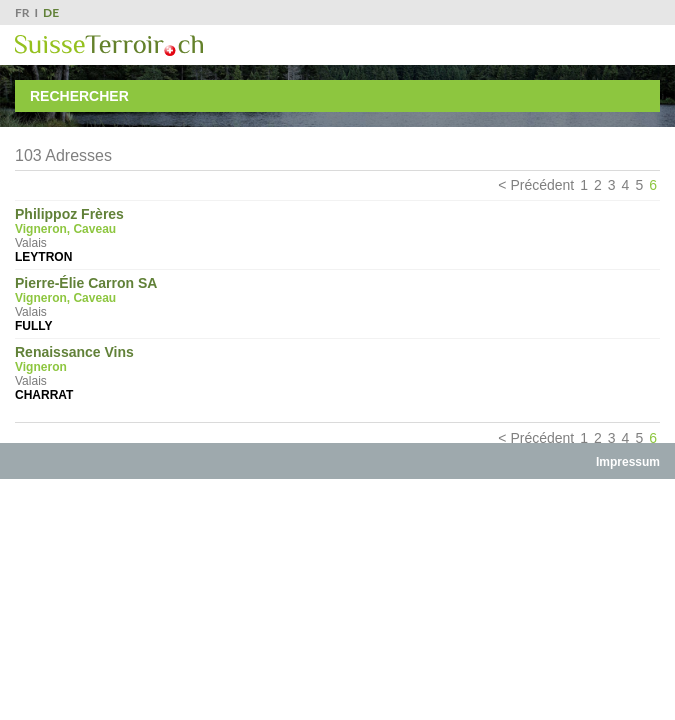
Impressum (628, 462)
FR (22, 12)
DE (51, 12)
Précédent (542, 185)
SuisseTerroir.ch (109, 45)
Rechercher (79, 96)
